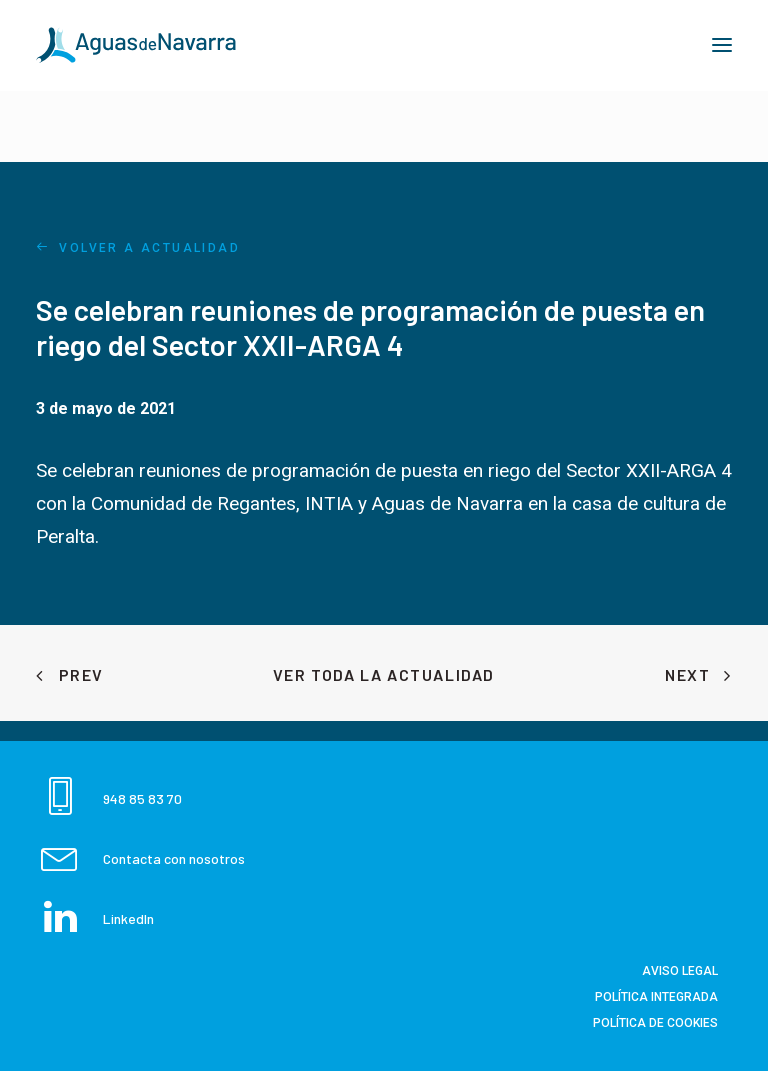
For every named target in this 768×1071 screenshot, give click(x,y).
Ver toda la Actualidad (384, 674)
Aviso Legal (680, 971)
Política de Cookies (655, 1023)
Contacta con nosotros (174, 858)
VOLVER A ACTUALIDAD (138, 248)
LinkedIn (128, 918)
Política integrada (656, 997)
